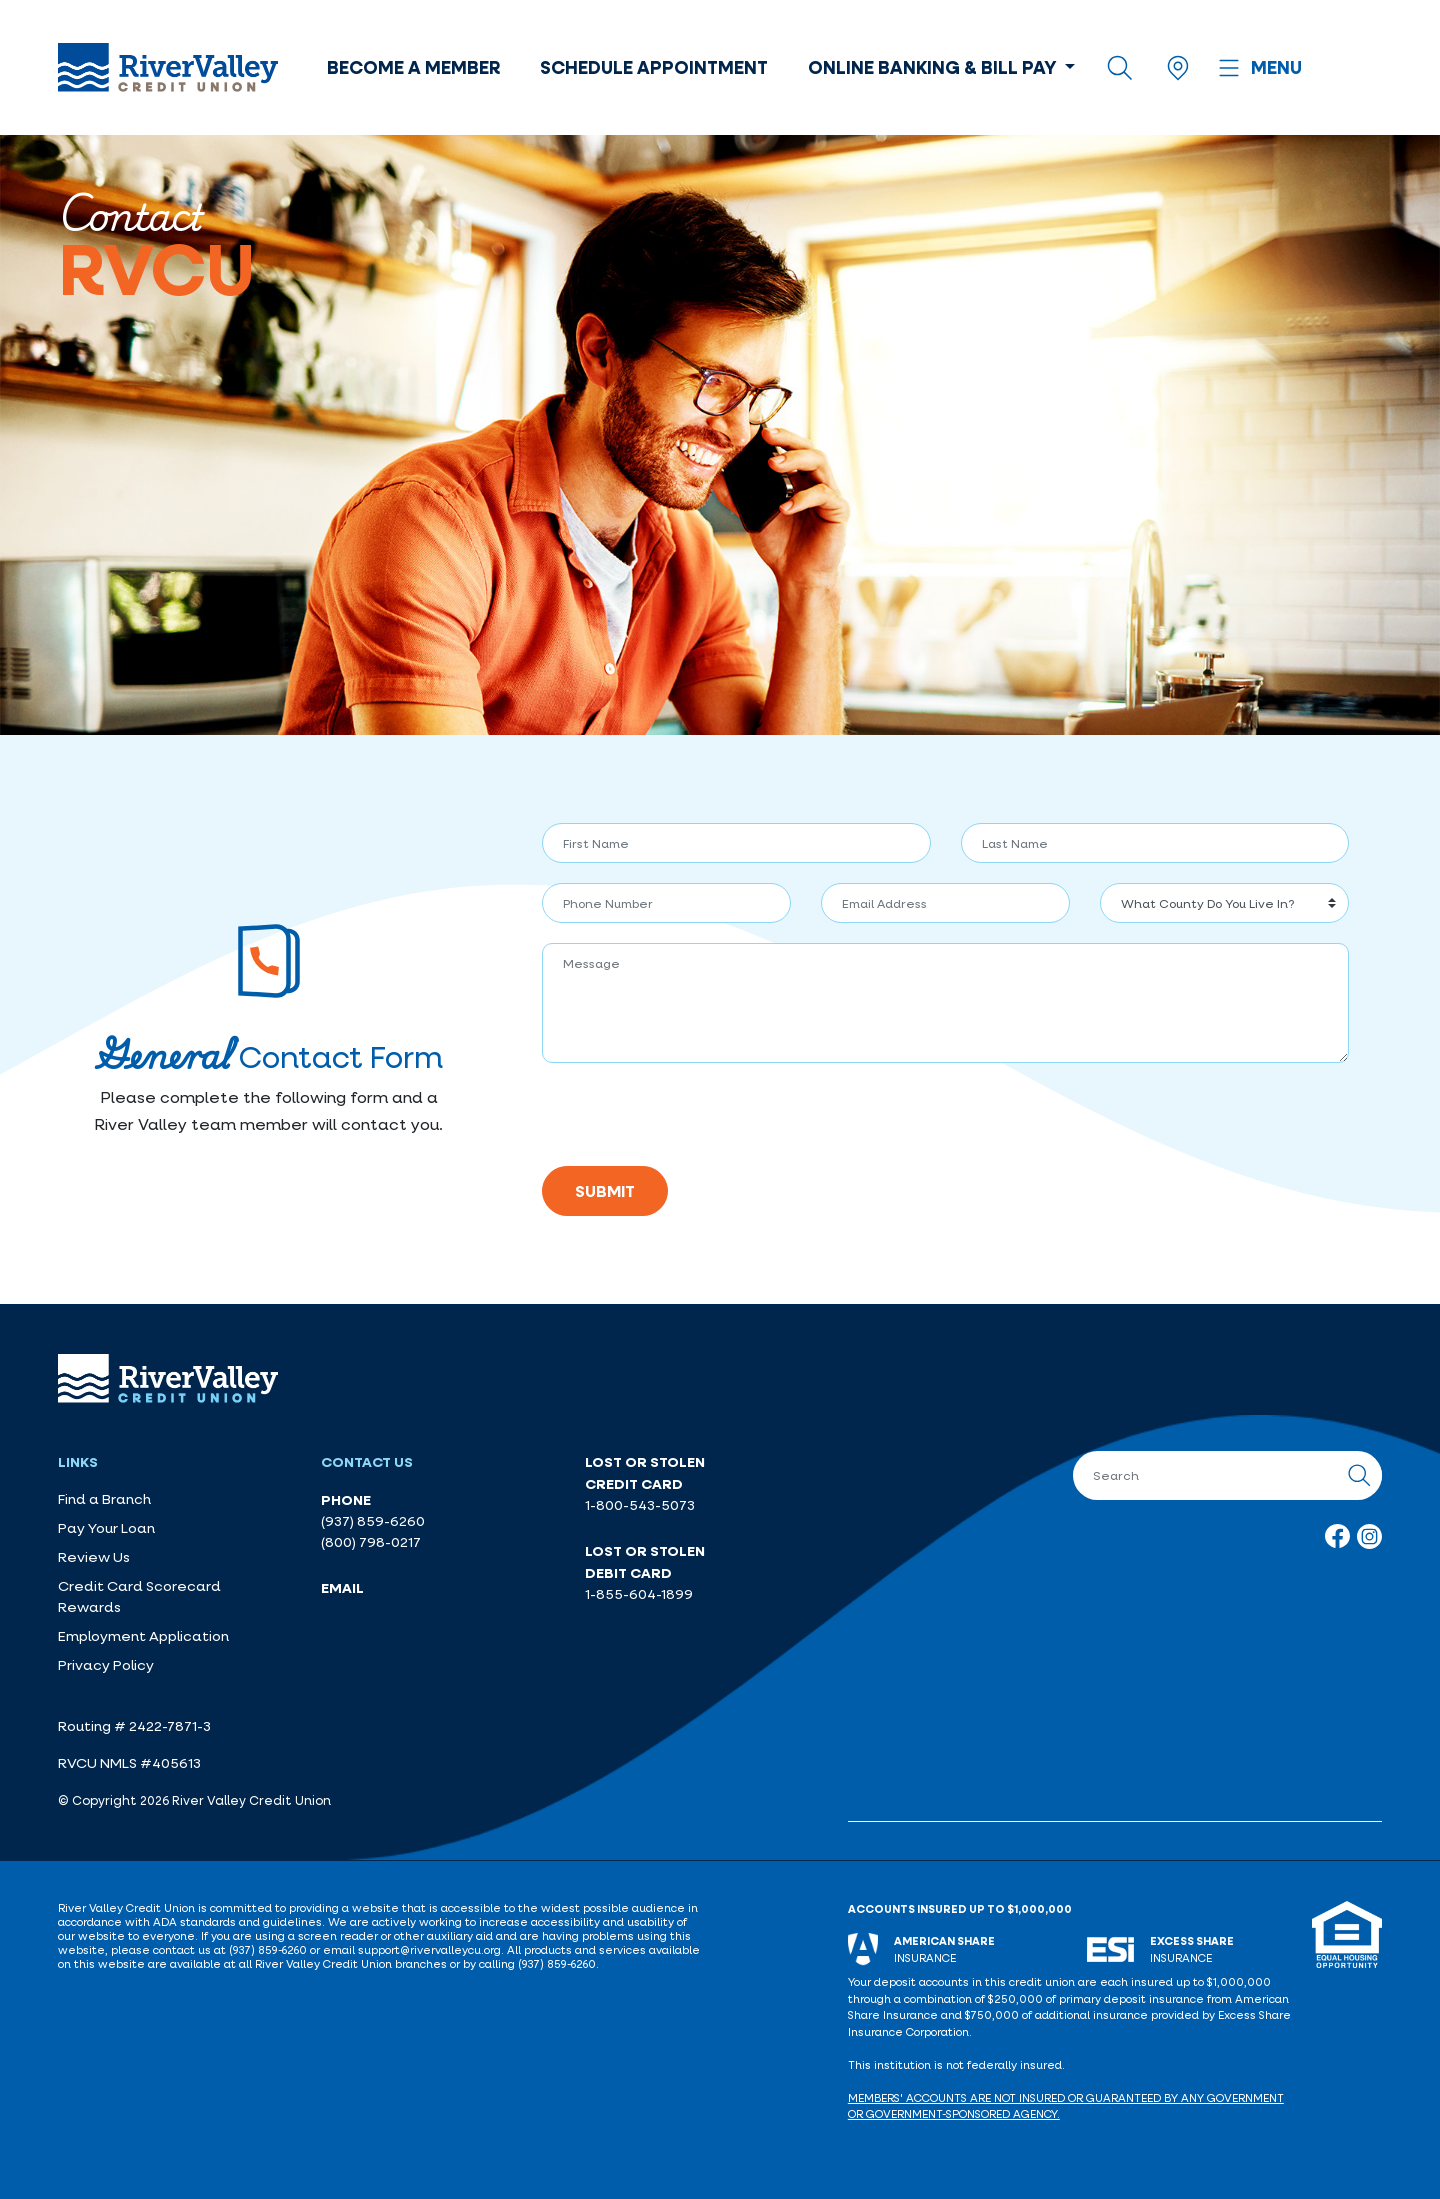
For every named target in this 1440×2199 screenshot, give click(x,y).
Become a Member (413, 67)
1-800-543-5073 (640, 1505)
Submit (605, 1191)
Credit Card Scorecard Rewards (139, 1596)
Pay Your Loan (106, 1528)
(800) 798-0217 (371, 1542)
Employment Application (143, 1636)
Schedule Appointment (654, 67)
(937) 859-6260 (373, 1521)
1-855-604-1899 (639, 1594)
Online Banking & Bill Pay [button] (934, 67)
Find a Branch (104, 1499)
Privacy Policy (106, 1665)
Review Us (94, 1557)
